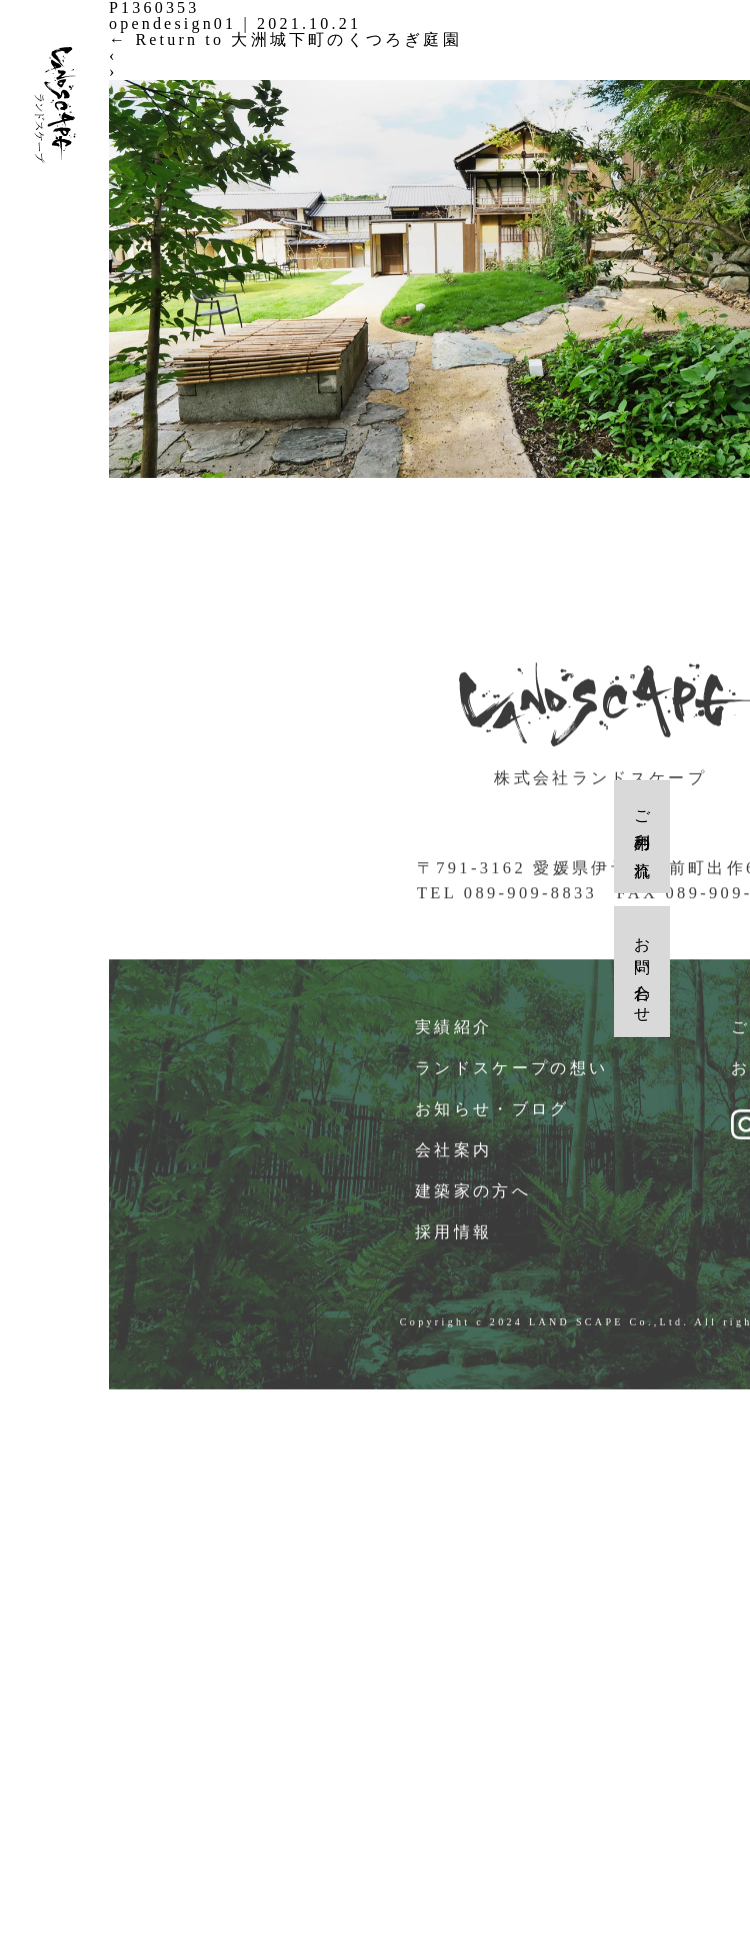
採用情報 (454, 1247)
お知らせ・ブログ (493, 1124)
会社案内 (454, 1165)
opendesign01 (172, 23)
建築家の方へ (474, 1206)
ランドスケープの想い (513, 1083)
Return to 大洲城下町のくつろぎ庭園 (285, 39)
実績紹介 (454, 1042)
